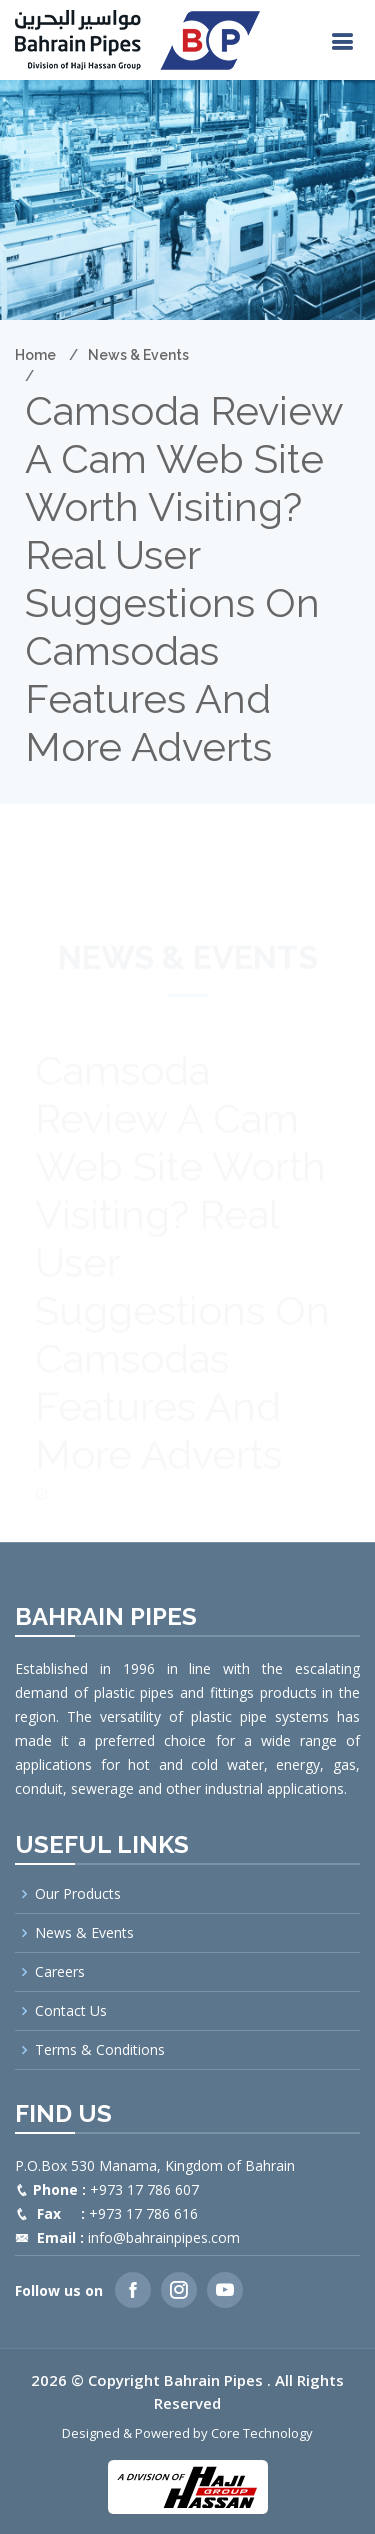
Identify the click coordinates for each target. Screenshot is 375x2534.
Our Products (78, 1894)
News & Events (138, 355)
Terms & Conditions (100, 2050)
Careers (60, 1972)
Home (35, 355)
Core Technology (262, 2433)
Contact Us (71, 2011)
